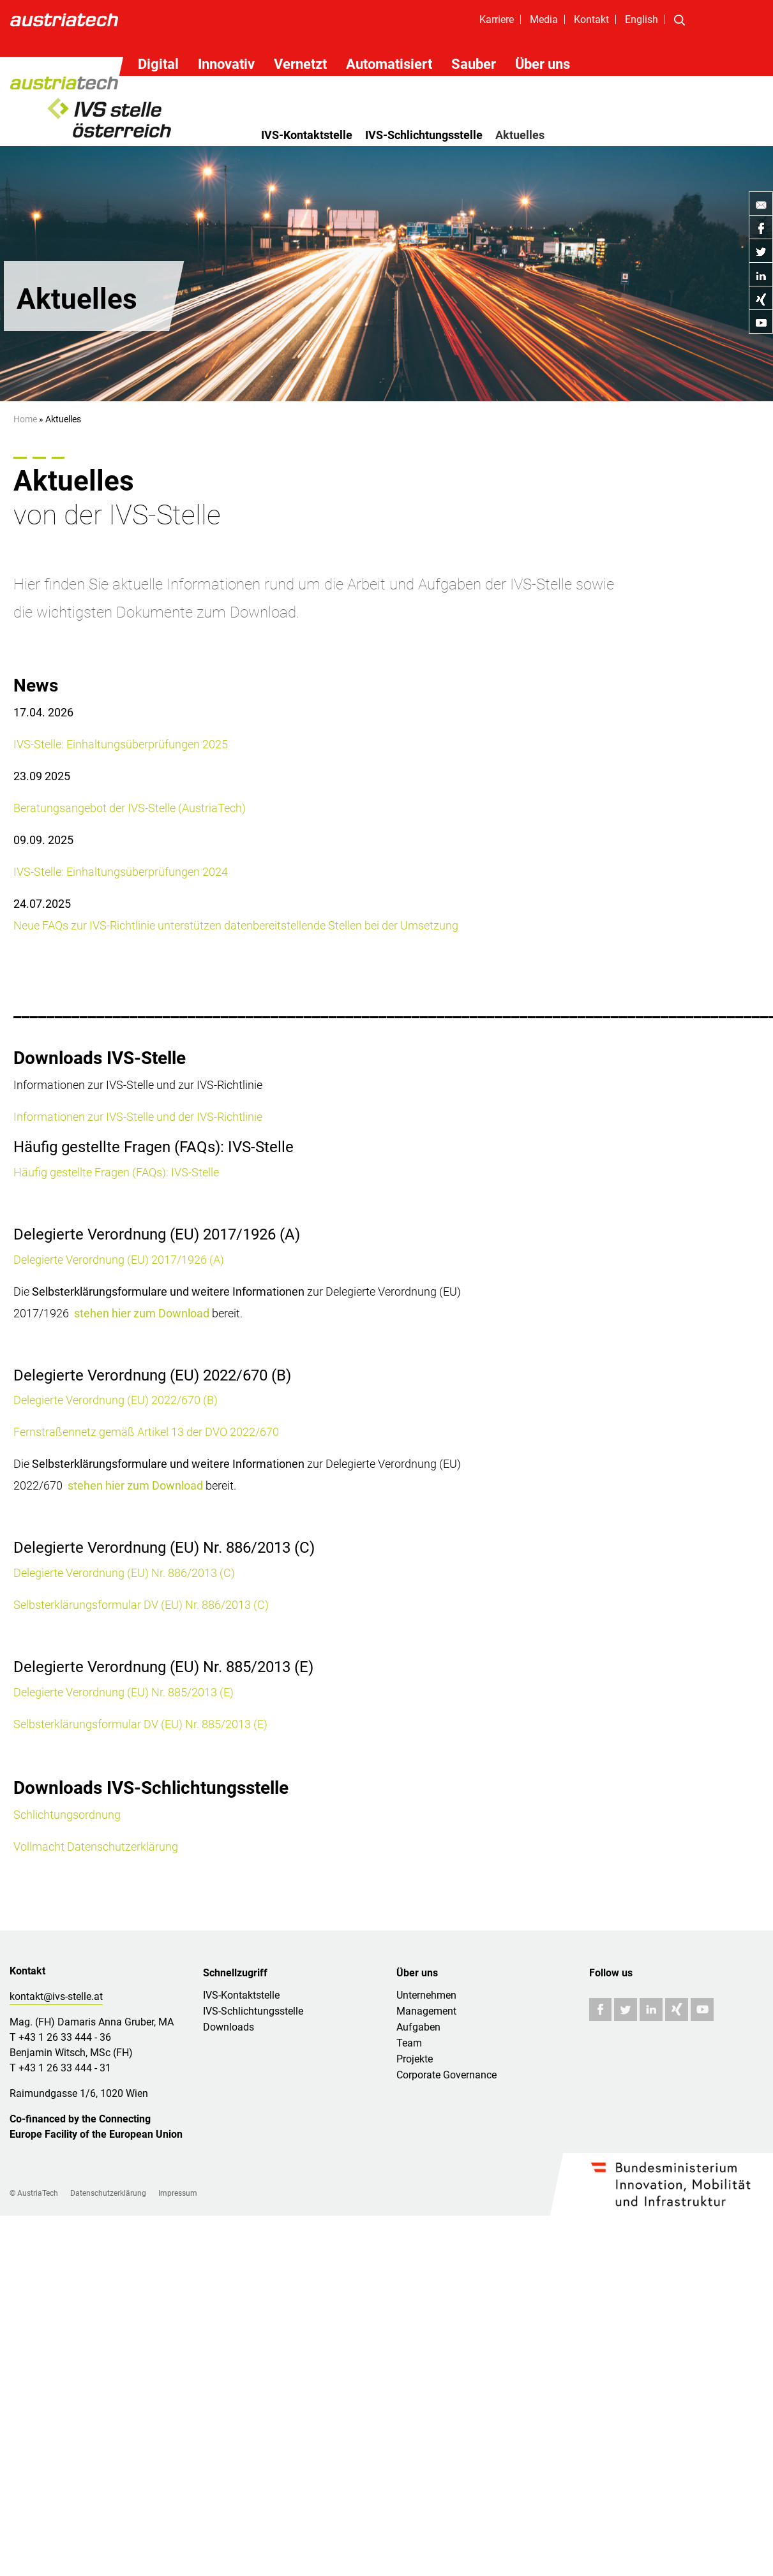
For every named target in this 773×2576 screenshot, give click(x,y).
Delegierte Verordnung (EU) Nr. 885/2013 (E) (123, 1692)
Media (544, 19)
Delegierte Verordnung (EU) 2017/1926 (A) (118, 1259)
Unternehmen (426, 1995)
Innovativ (226, 64)
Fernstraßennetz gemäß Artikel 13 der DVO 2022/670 (146, 1432)
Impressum (177, 2193)
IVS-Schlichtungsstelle (424, 135)
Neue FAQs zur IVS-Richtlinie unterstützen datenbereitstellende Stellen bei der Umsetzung (235, 925)
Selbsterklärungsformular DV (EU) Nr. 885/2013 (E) (140, 1724)
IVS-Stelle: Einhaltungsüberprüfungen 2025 (120, 744)
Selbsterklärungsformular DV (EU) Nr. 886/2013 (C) (141, 1604)
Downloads (228, 2027)
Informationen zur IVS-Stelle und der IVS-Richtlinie (137, 1116)
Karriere (496, 19)
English (641, 19)
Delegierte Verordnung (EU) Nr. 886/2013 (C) (124, 1573)
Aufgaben (418, 2027)
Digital (158, 64)
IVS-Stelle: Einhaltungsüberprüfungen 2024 (120, 871)
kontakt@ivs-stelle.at (56, 1996)
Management (426, 2011)
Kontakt (591, 19)
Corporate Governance (446, 2075)
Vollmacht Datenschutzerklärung (95, 1846)
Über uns (542, 64)
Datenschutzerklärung (108, 2193)
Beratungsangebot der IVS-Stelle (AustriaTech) (129, 808)
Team (409, 2043)
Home (25, 419)
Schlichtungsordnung (67, 1814)
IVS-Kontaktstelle (306, 135)
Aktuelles (519, 135)
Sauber (473, 64)
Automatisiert (389, 64)
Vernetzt (300, 64)
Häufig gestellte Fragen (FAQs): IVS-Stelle (116, 1172)
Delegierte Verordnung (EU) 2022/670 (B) (115, 1400)
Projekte (414, 2059)
